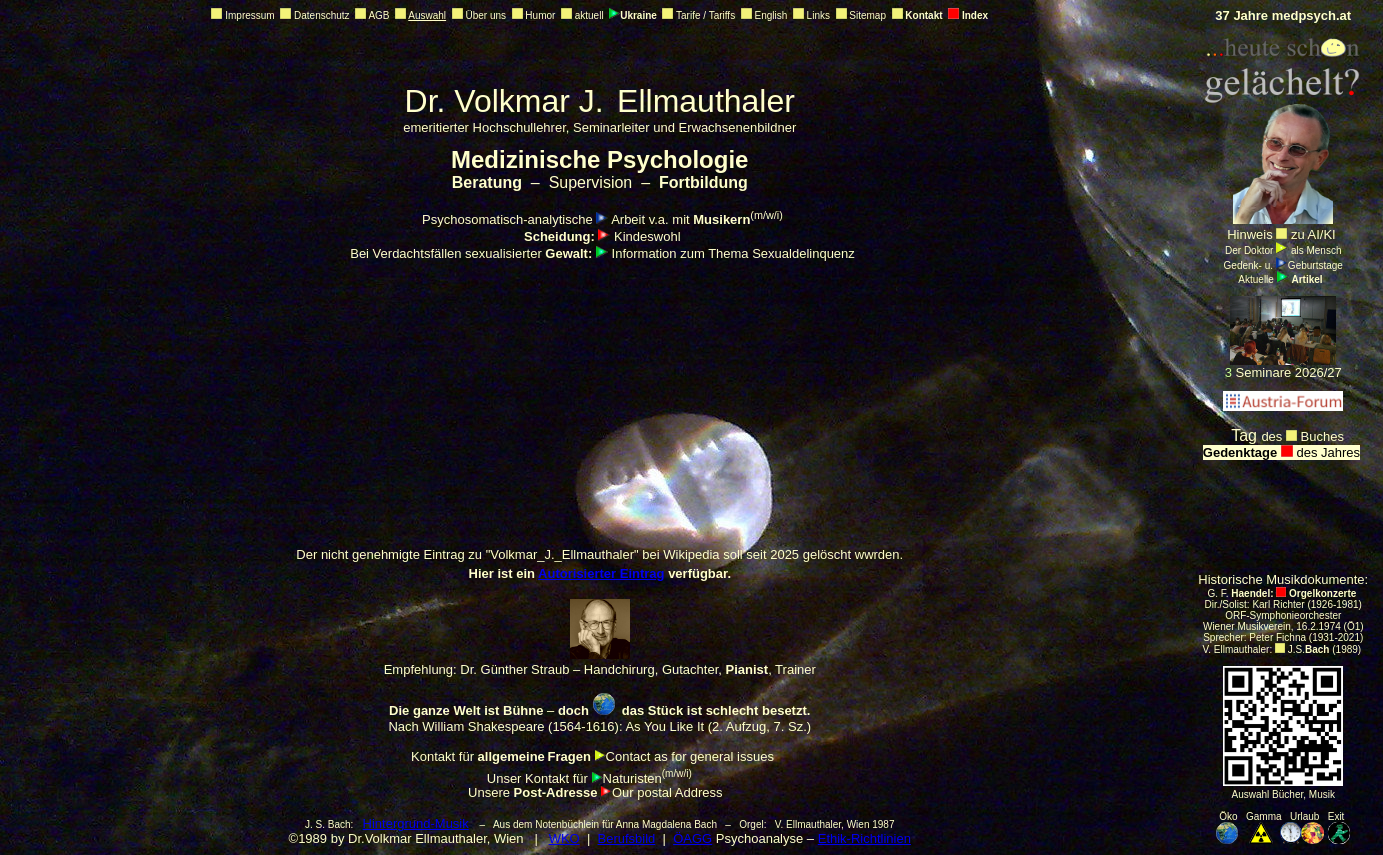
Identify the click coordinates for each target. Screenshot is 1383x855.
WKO (564, 838)
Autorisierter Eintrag (601, 573)
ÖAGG (692, 838)
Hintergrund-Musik (416, 823)
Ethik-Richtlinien (864, 838)
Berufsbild (627, 838)
